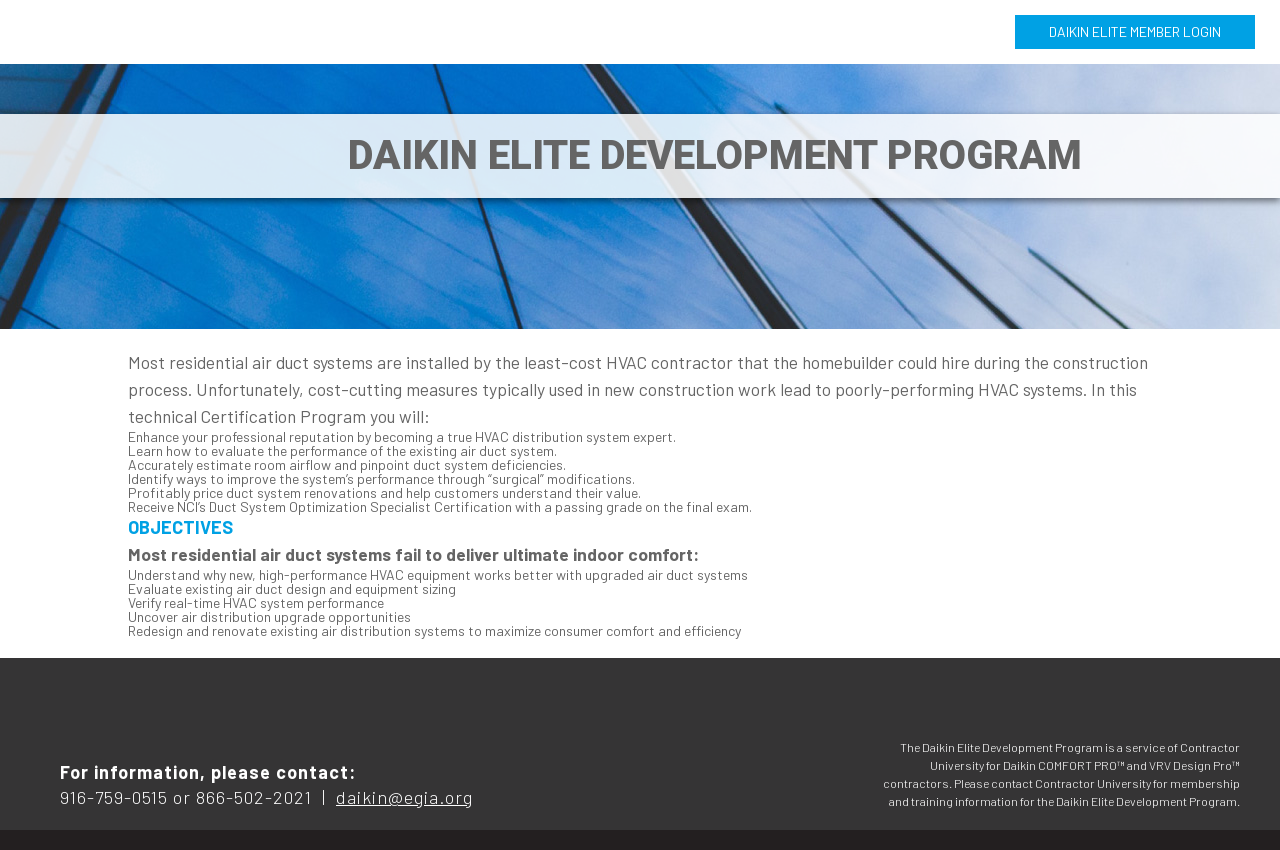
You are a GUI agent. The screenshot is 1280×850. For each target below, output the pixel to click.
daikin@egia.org (404, 797)
